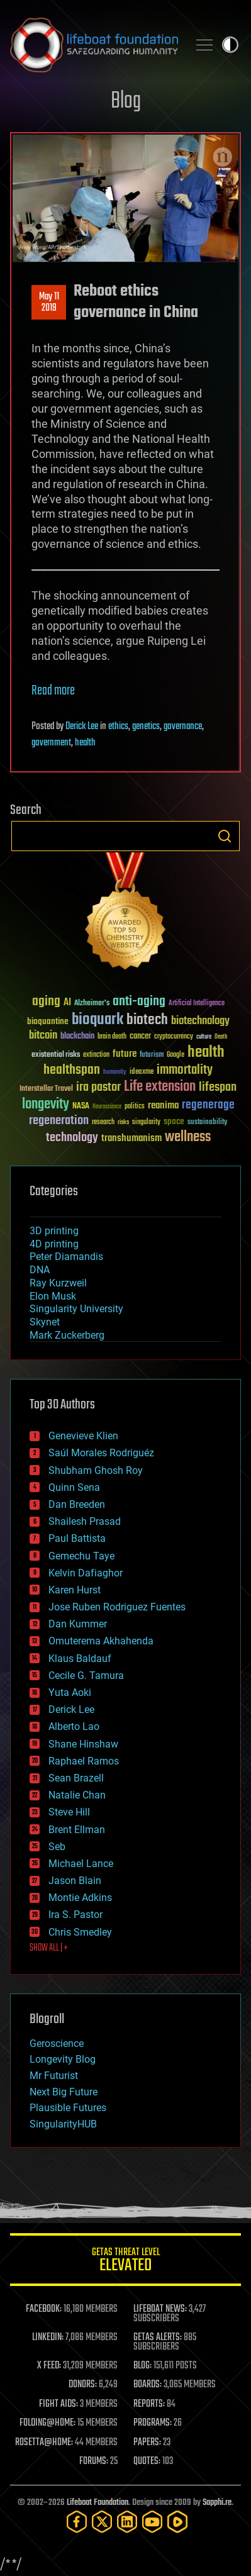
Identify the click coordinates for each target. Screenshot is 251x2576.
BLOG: (142, 2366)
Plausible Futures (68, 2108)
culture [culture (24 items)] (203, 1037)
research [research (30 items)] (103, 1122)
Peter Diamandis (66, 1257)
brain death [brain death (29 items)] (112, 1037)
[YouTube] (152, 2522)
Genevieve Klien (83, 1436)
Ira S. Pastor (75, 1915)
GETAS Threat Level (125, 2261)
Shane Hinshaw (83, 1744)
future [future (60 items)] (125, 1054)
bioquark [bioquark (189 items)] (97, 1020)
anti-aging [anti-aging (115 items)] (139, 1002)
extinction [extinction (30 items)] (96, 1055)
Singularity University (76, 1309)
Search (224, 836)
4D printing (54, 1244)
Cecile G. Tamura (86, 1675)
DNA (40, 1270)
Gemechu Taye (81, 1556)
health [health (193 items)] (206, 1053)
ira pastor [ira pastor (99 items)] (98, 1087)
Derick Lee (81, 726)
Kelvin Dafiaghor (85, 1573)
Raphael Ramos (83, 1761)
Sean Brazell (76, 1778)
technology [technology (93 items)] (72, 1138)
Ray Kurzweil (58, 1283)
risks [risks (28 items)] (123, 1122)
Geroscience (57, 2043)
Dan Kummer (77, 1624)
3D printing (54, 1231)
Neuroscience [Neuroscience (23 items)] (106, 1107)
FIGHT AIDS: (58, 2404)
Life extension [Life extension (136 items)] (160, 1087)
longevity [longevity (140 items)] (45, 1104)
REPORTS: (149, 2404)
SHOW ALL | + (49, 1948)
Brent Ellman (76, 1830)
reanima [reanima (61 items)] (163, 1106)
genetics (146, 726)
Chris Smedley (80, 1932)
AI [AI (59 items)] (67, 1003)
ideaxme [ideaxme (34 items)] (141, 1072)
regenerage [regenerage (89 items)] (208, 1105)
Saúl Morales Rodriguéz (101, 1453)
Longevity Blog (63, 2059)
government (51, 743)
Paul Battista (77, 1538)
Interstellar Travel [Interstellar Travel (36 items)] (46, 1089)
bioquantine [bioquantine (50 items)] (48, 1021)
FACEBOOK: (44, 2309)
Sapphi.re (217, 2502)
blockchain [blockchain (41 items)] (77, 1037)
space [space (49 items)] (174, 1121)
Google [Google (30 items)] (175, 1055)
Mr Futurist (54, 2076)
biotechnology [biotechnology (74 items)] (200, 1021)
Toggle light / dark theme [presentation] (230, 44)
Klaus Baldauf (79, 1658)
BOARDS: (147, 2385)
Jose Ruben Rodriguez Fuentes (117, 1607)
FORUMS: (93, 2461)
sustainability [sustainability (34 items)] (207, 1122)
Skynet (45, 1322)
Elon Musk (53, 1296)
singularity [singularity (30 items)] (146, 1122)
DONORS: (83, 2385)
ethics (118, 726)
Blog (126, 102)
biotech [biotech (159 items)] (147, 1020)
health (85, 743)
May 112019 (49, 302)
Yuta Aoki (69, 1692)
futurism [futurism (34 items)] (152, 1055)
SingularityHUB (63, 2124)
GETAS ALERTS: (157, 2337)
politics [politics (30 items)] (135, 1107)
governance (183, 726)
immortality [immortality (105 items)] (185, 1070)
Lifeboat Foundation (97, 2502)
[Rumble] (177, 2522)
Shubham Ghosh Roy (95, 1470)
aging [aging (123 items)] (46, 1002)
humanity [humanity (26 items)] (114, 1072)
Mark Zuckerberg (67, 1335)
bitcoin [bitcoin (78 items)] (43, 1035)
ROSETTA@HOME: (44, 2442)
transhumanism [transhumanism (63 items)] (131, 1138)
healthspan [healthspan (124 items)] (71, 1070)
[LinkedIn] (127, 2522)
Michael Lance (80, 1864)
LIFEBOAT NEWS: (160, 2309)
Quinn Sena (74, 1487)
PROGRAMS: (152, 2423)
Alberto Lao (73, 1726)
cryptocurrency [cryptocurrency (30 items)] (173, 1037)
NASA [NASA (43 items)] (80, 1106)
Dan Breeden (76, 1504)
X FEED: (49, 2366)
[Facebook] (77, 2522)
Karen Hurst (74, 1590)
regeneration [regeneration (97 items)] (59, 1120)
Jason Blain (74, 1881)
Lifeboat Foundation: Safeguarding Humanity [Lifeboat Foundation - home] (94, 44)
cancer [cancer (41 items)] (140, 1037)
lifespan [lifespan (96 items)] (218, 1087)
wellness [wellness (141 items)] (188, 1137)
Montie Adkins (80, 1898)
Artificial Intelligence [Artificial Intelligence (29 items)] (197, 1004)
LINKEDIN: (48, 2337)
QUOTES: (146, 2461)
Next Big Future (64, 2092)
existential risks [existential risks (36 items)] (55, 1055)
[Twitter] (102, 2522)
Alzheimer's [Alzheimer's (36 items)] (91, 1003)
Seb (56, 1847)
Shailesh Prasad (84, 1521)
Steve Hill (69, 1812)
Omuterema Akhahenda (100, 1641)
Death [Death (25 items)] (221, 1037)
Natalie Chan (77, 1795)
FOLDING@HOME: (47, 2423)
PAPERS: (147, 2442)
